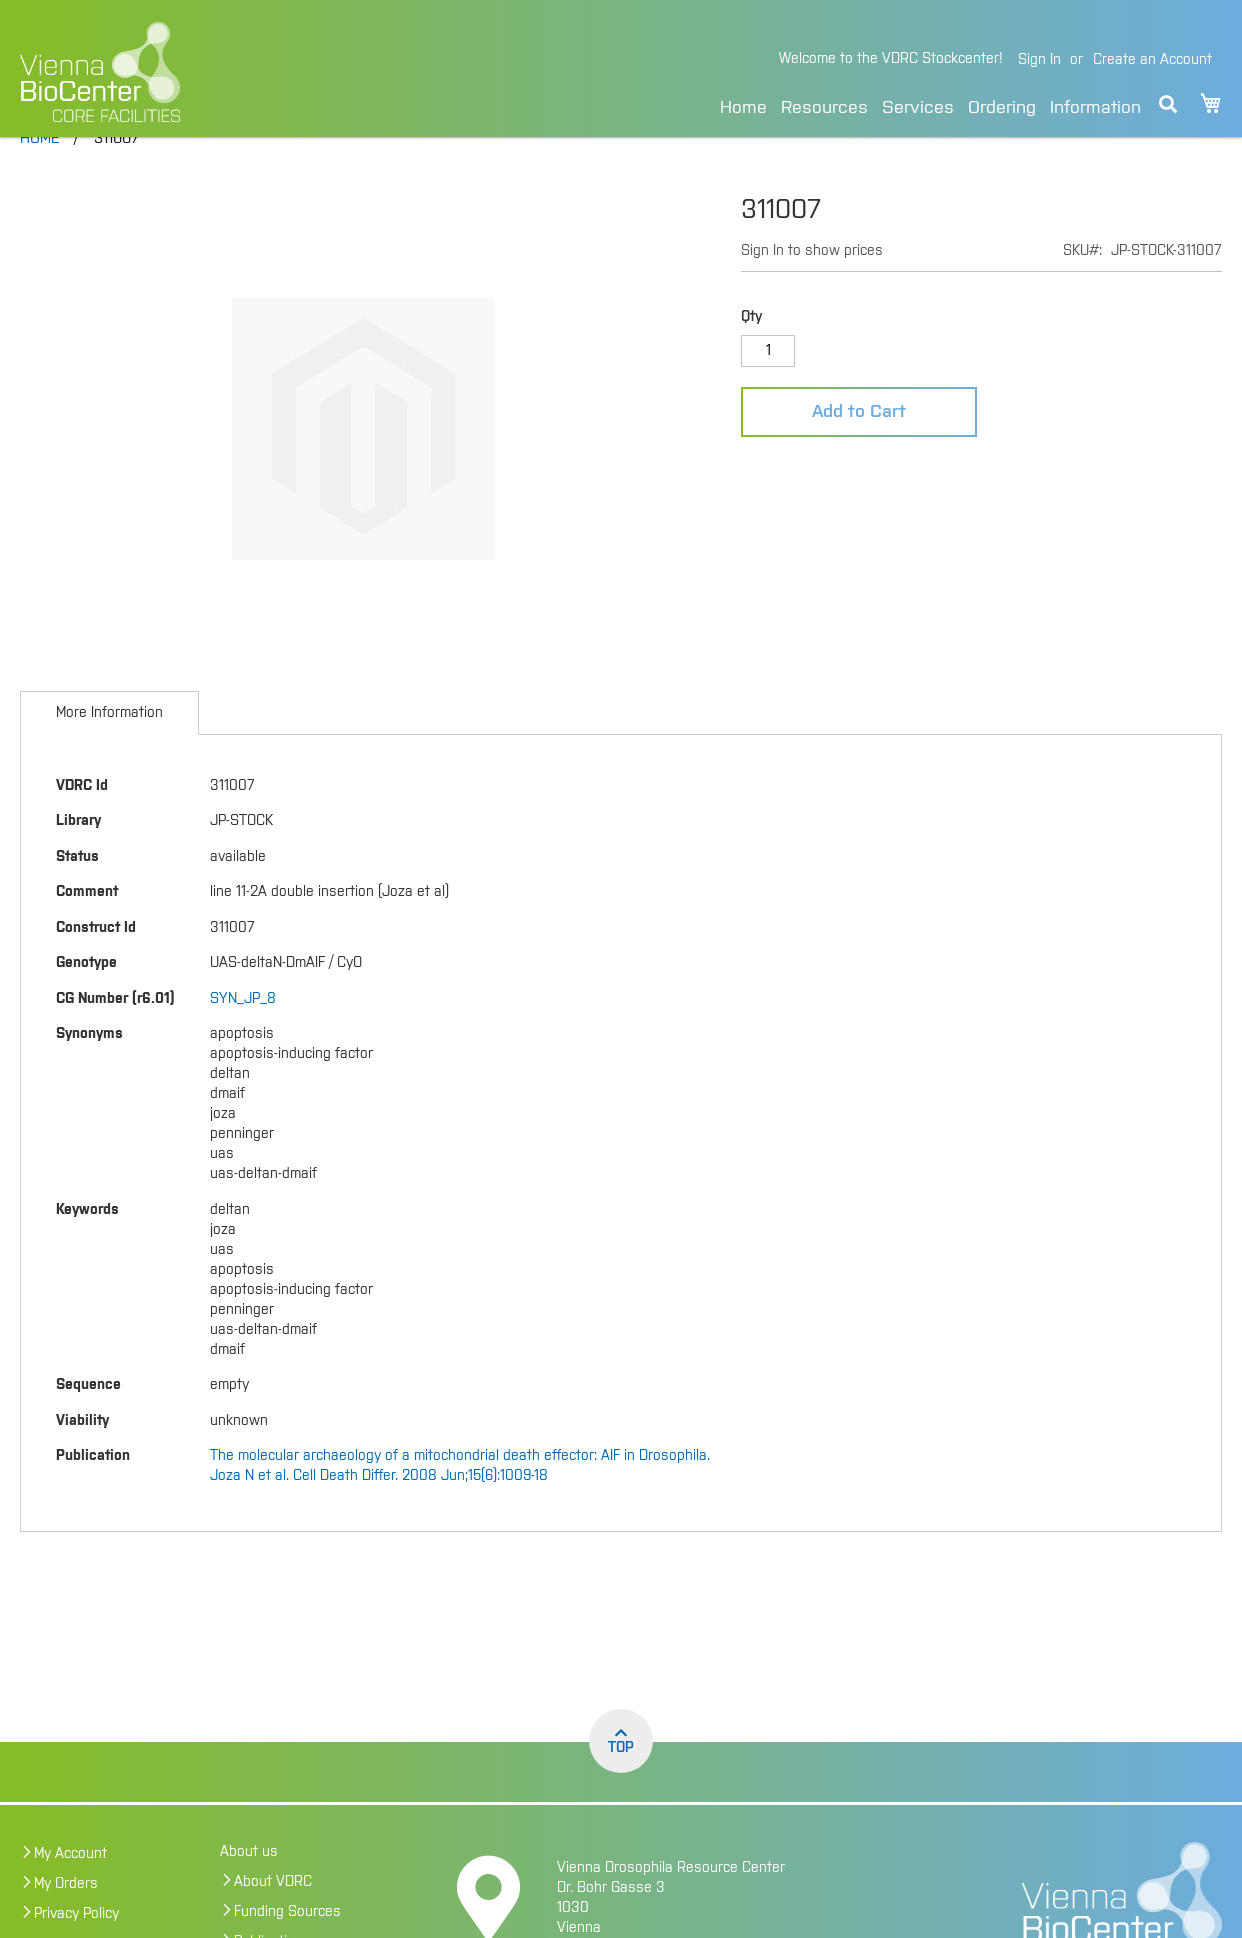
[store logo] (228, 72)
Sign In (1039, 60)
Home (743, 108)
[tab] (109, 755)
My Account (70, 1896)
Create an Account (1152, 60)
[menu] (930, 104)
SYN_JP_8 (243, 1041)
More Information (109, 755)
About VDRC (273, 1924)
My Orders (66, 1926)
